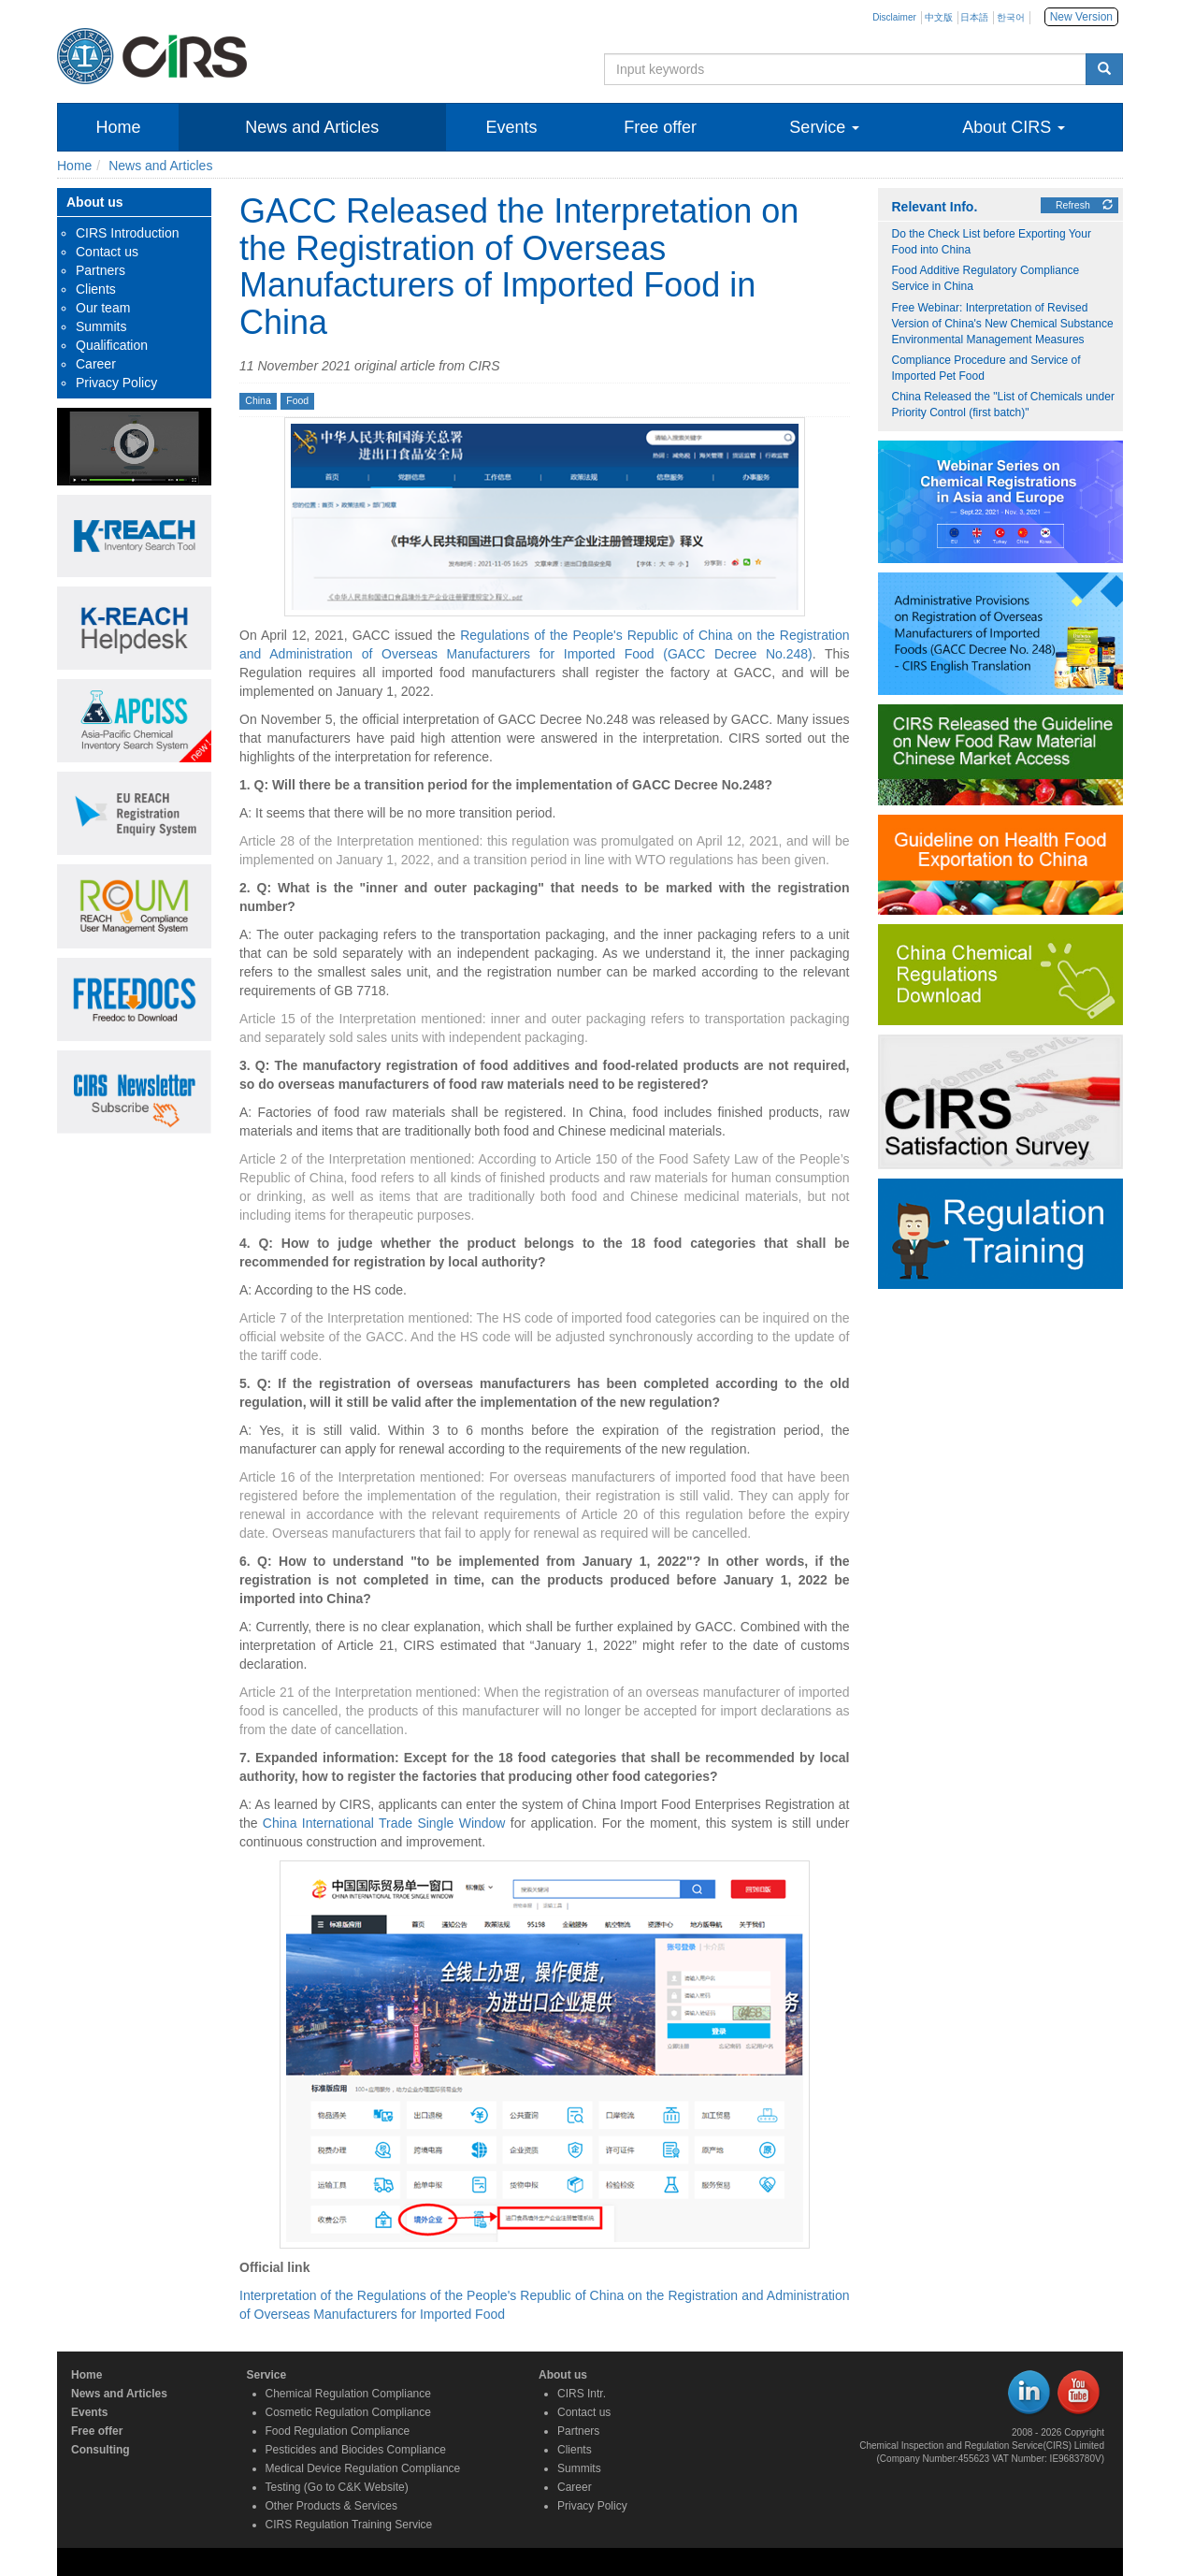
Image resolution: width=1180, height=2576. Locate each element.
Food (297, 400)
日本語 (974, 17)
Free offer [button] (660, 127)
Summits (101, 326)
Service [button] (824, 127)
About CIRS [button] (1013, 127)
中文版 (939, 17)
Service (267, 2374)
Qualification (112, 345)
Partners (100, 270)
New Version (1081, 16)
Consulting (100, 2449)
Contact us (107, 251)
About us (563, 2374)
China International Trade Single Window (384, 1823)
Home (117, 127)
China (257, 400)
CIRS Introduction (128, 232)
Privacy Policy (116, 382)
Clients (96, 289)
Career (96, 363)
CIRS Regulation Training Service (349, 2524)
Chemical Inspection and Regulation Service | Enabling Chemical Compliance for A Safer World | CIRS (337, 56)
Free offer (96, 2431)
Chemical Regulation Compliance (348, 2393)
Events (89, 2412)
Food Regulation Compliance (338, 2431)
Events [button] (511, 127)
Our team (103, 307)
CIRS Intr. (581, 2393)
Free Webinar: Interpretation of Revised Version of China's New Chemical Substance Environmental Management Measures (1003, 323)
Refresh (1084, 204)
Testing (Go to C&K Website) (337, 2487)
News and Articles (160, 165)
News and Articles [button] (312, 127)
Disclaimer (894, 17)
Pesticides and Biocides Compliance (356, 2449)
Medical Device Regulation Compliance (363, 2468)
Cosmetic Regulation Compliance (348, 2412)
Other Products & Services (331, 2505)
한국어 (1011, 17)
